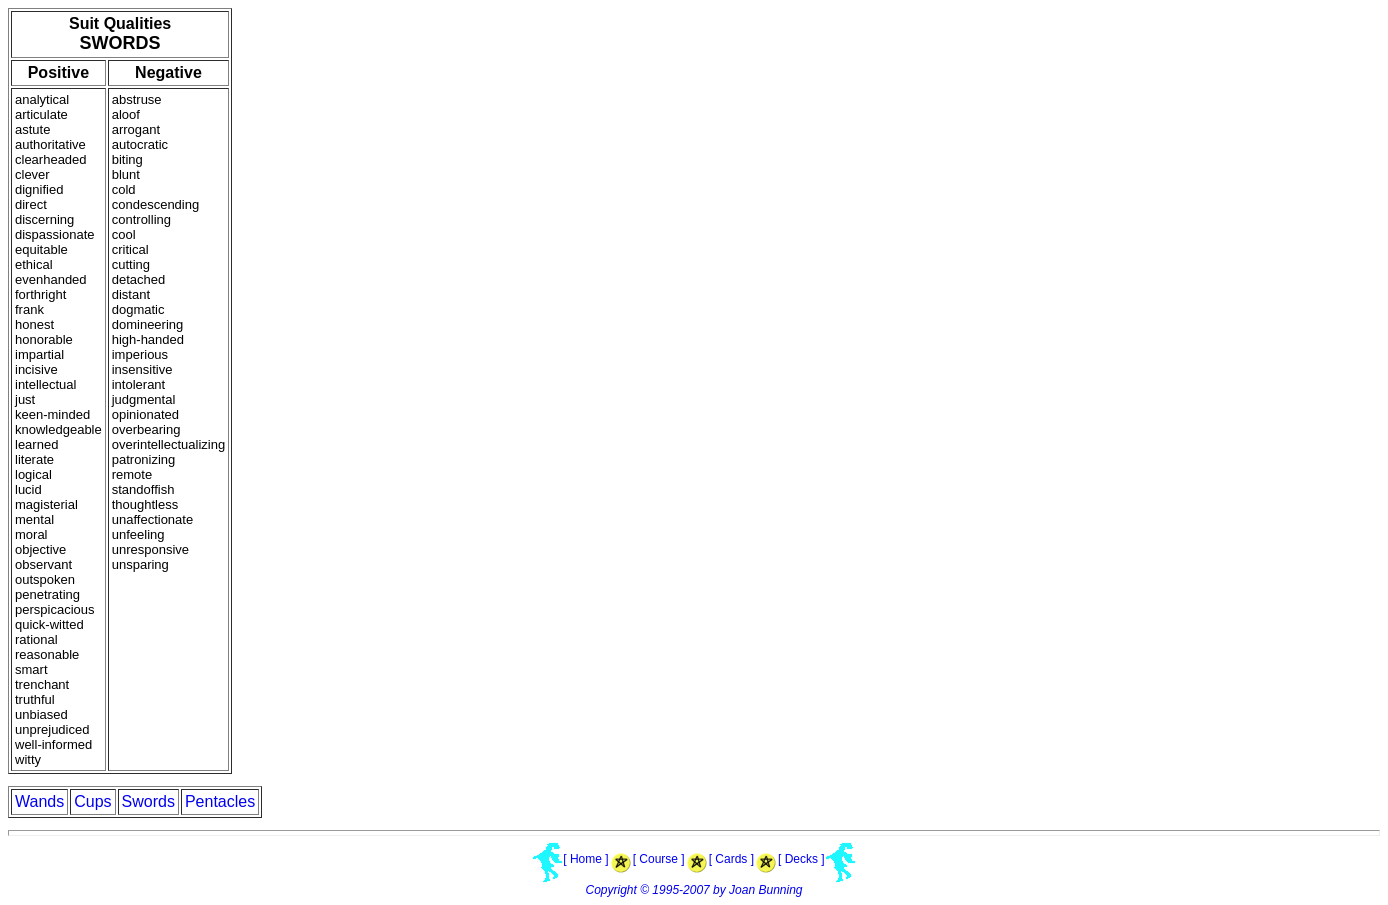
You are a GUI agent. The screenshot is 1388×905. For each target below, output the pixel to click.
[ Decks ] (801, 859)
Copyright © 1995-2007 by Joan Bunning (694, 890)
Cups (92, 801)
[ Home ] (585, 859)
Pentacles (220, 801)
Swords (148, 801)
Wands (39, 801)
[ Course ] (659, 859)
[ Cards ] (731, 859)
